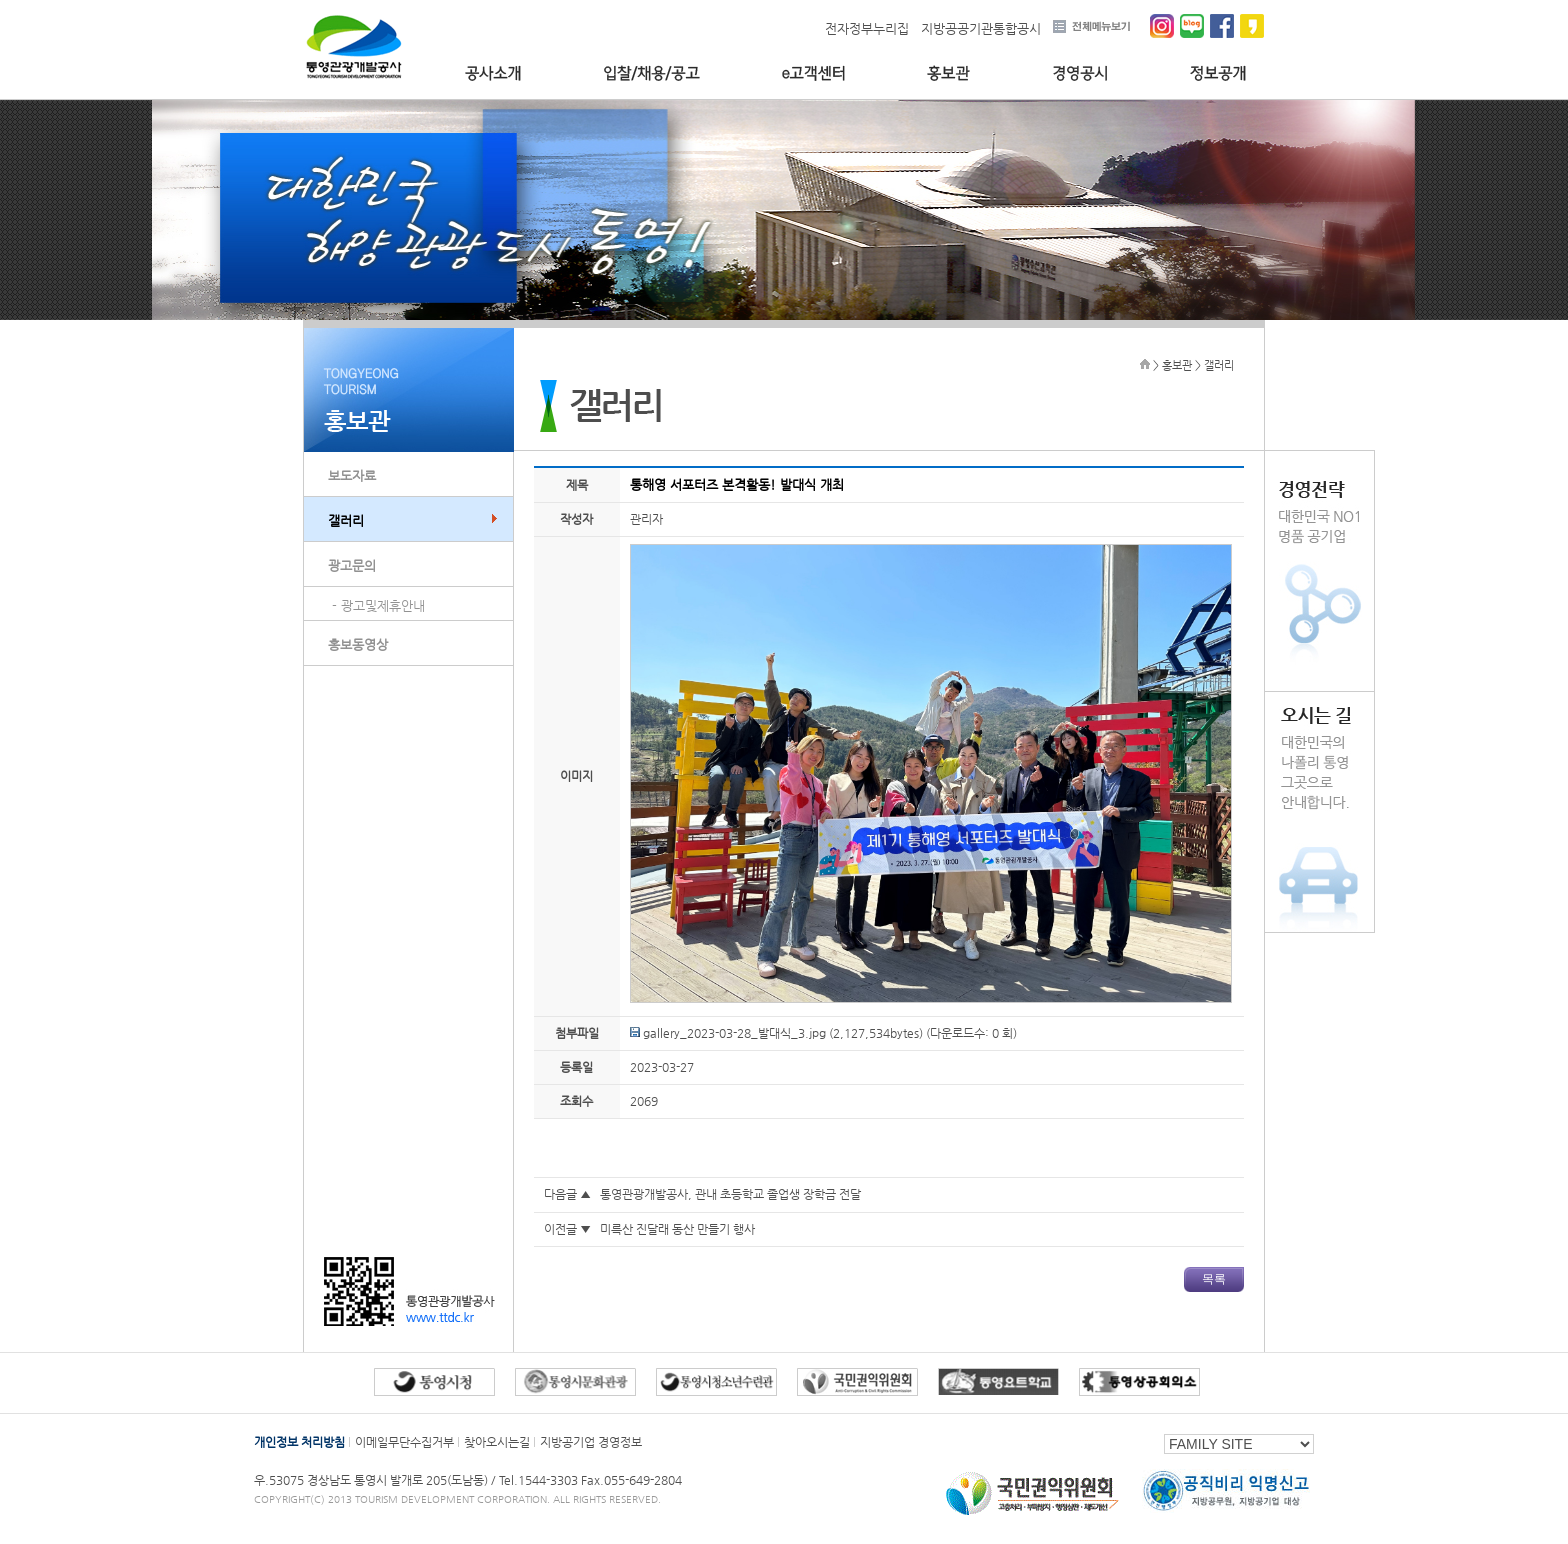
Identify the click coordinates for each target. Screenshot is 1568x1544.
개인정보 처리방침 (299, 1442)
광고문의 (352, 565)
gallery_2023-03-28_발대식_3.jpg (728, 1033)
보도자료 (352, 475)
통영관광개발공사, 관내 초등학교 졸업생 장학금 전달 (730, 1194)
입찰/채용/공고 (651, 73)
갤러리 (346, 520)
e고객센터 (813, 73)
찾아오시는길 (497, 1442)
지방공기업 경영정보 (591, 1442)
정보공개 (1218, 73)
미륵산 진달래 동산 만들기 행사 (677, 1229)
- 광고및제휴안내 (378, 605)
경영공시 (1080, 73)
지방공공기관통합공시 (981, 28)
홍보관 (948, 73)
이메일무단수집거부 (404, 1442)
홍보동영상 (358, 644)
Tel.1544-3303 (540, 1480)
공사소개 (493, 73)
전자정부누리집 (867, 28)
